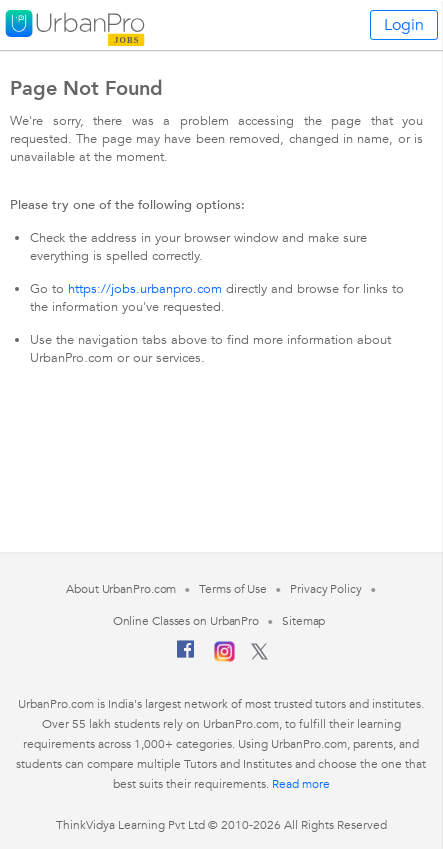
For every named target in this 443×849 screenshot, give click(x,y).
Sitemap (303, 621)
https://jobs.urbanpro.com (145, 289)
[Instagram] (224, 658)
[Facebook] (186, 657)
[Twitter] (259, 656)
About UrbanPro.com (121, 589)
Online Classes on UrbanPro (186, 621)
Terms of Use (233, 589)
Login (404, 25)
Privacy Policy (326, 589)
